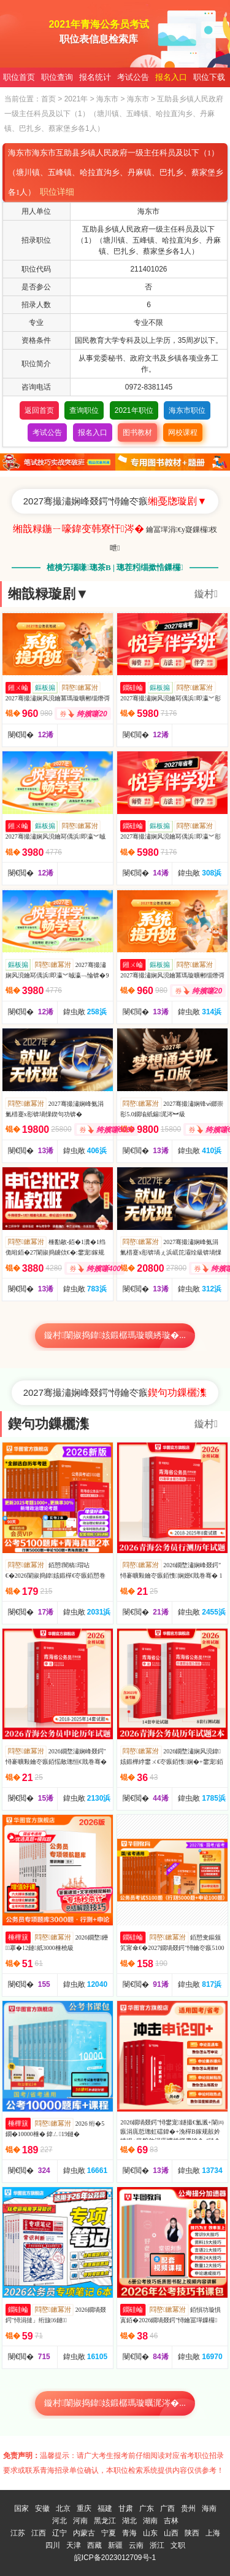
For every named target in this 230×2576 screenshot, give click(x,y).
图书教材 (137, 432)
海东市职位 (187, 410)
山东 (150, 2533)
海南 (209, 2508)
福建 (105, 2508)
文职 (178, 2545)
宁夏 (108, 2533)
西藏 (94, 2545)
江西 (38, 2533)
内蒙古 (84, 2533)
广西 (167, 2508)
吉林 (171, 2520)
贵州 (188, 2508)
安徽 (42, 2508)
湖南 (150, 2520)
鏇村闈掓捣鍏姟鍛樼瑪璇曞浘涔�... (115, 2403)
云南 (136, 2545)
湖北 (129, 2520)
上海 (212, 2533)
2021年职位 (134, 410)
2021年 (76, 99)
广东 (146, 2508)
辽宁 (59, 2533)
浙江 (157, 2545)
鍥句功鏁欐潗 (48, 1423)
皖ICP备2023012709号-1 (115, 2557)
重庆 (84, 2508)
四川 (52, 2545)
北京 (63, 2508)
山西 (171, 2533)
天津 (73, 2545)
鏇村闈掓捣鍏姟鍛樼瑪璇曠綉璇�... (115, 1335)
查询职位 (84, 410)
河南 (80, 2520)
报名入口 (171, 77)
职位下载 (209, 77)
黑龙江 (105, 2520)
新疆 (115, 2545)
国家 (21, 2508)
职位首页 (19, 77)
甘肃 (125, 2508)
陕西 (192, 2533)
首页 (48, 99)
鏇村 (206, 594)
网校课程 (182, 432)
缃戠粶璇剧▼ (48, 593)
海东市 (107, 99)
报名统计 (95, 77)
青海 (129, 2533)
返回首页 (39, 410)
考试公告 (133, 77)
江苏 (17, 2533)
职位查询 (57, 77)
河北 (59, 2520)
